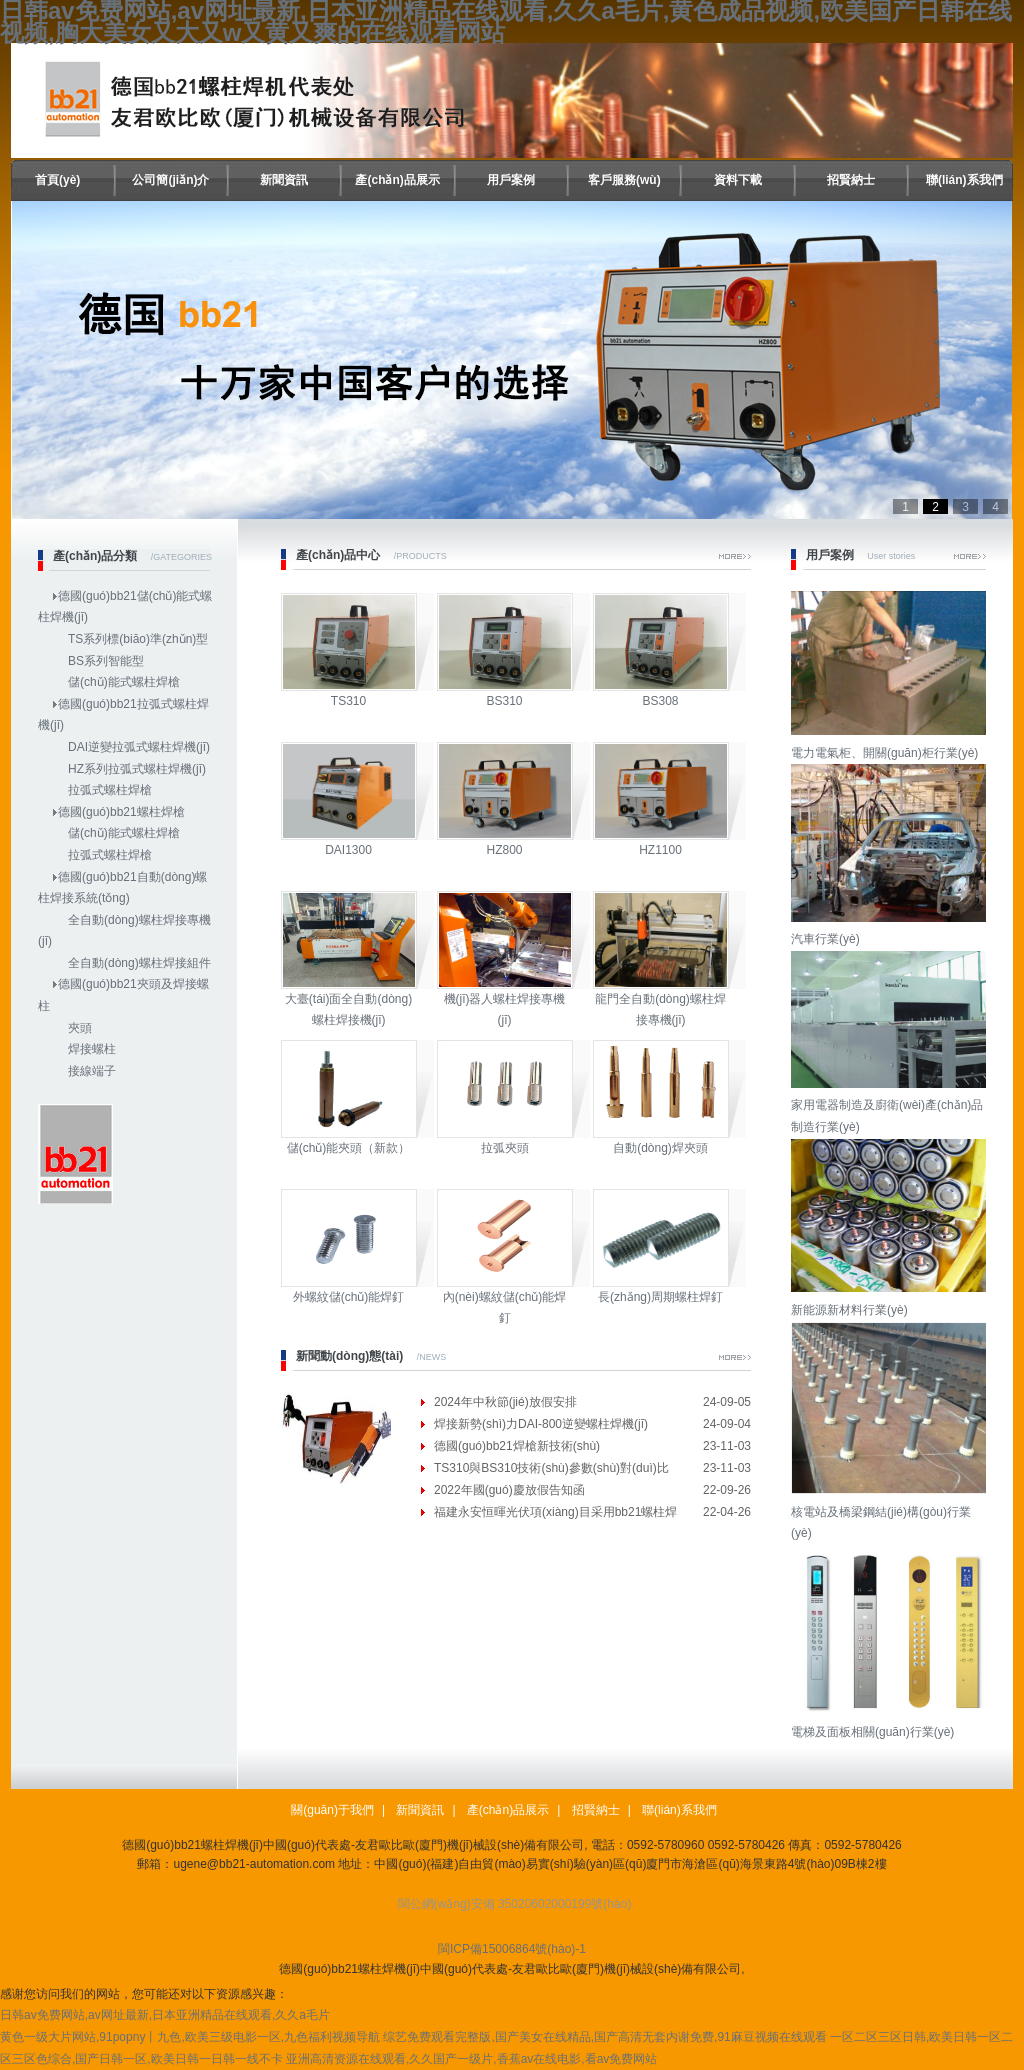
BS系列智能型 (106, 661)
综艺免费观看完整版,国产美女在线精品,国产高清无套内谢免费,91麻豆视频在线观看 (604, 2037)
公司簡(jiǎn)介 (170, 180)
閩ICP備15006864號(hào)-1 (512, 1949)
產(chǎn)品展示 (397, 180)
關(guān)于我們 (332, 1810)
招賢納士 (851, 180)
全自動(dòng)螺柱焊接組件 (139, 963)
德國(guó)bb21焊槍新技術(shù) (517, 1446)
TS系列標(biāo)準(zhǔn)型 (138, 639)
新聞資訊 (284, 180)
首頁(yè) (57, 180)
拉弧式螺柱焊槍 (110, 790)
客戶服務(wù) (624, 180)
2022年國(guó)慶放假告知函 (509, 1490)
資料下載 (738, 180)
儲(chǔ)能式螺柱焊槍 (124, 682)
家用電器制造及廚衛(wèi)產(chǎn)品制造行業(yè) (891, 1105)
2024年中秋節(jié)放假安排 (505, 1402)
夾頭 (80, 1028)
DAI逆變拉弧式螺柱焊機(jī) (139, 747)
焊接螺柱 (92, 1049)
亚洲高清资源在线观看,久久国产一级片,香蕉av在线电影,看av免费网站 (471, 2059)
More (735, 556)
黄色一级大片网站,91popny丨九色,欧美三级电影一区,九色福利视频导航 (190, 2037)
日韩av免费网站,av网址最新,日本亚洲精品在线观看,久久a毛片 (165, 2015)
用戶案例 (511, 180)
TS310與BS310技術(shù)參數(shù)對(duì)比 (551, 1468)
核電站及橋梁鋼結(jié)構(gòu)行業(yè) (891, 1511)
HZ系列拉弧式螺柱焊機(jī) (137, 769)
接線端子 (92, 1071)
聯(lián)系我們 (964, 180)
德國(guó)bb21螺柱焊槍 (121, 812)
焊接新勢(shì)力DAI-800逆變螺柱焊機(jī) (541, 1424)
